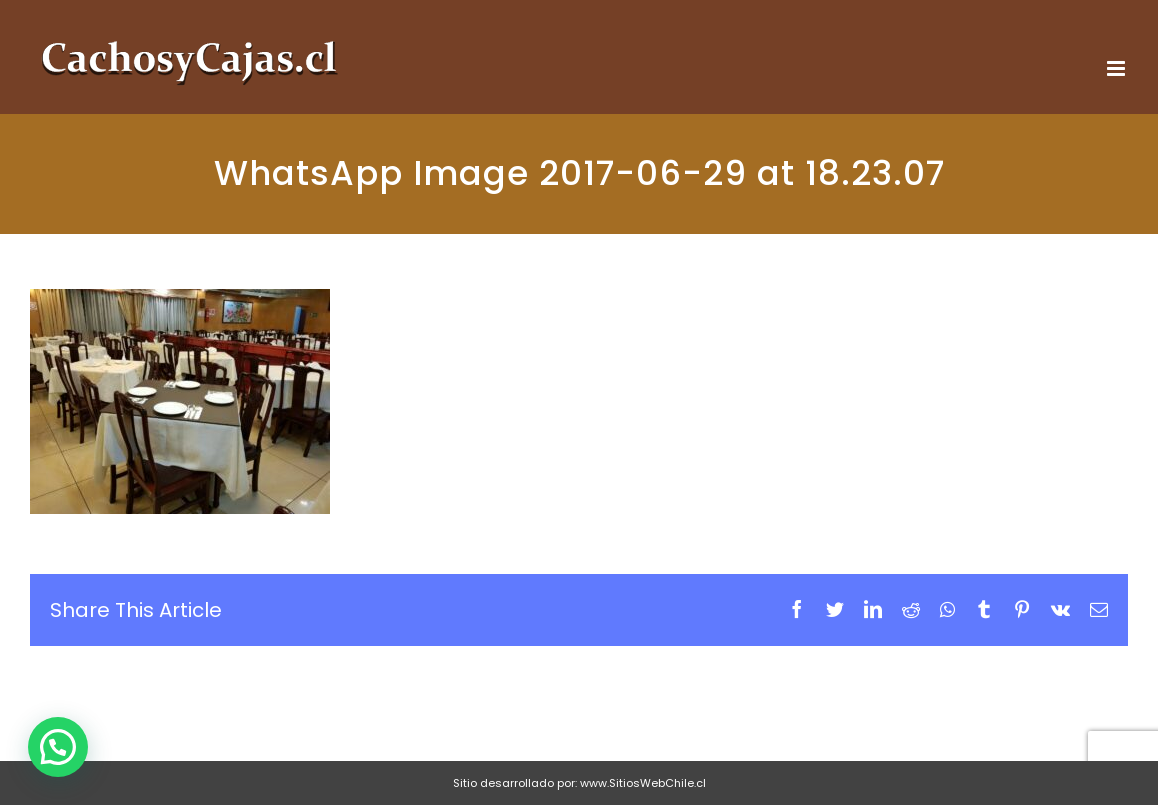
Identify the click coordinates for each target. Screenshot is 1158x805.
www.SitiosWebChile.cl (643, 783)
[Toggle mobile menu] (1117, 68)
